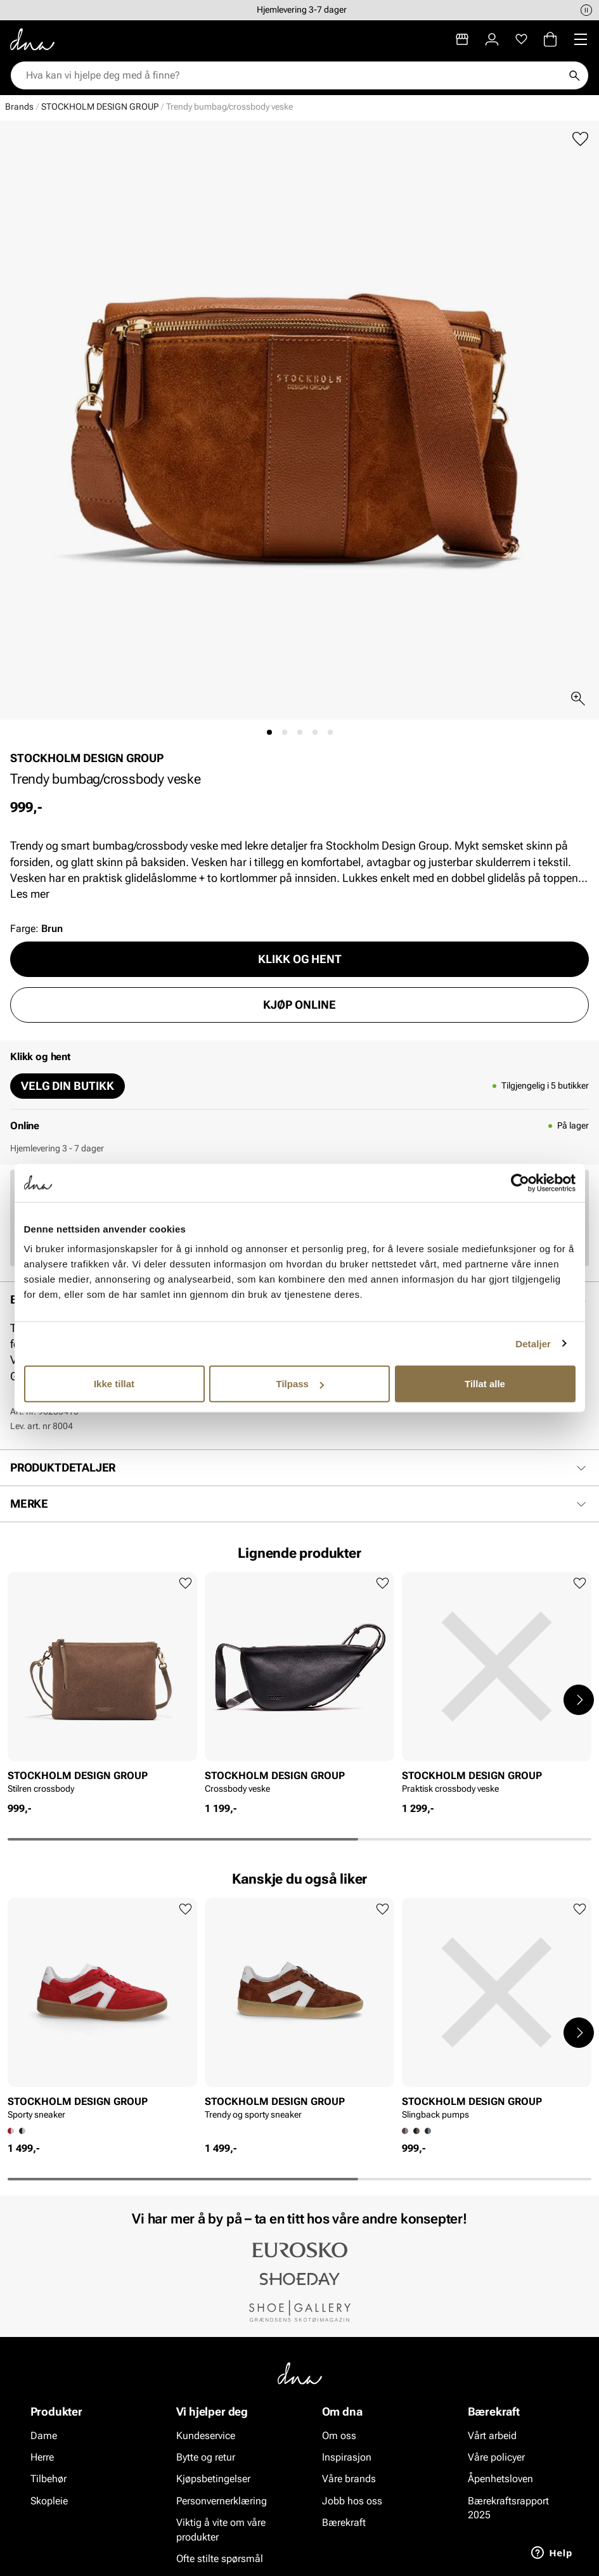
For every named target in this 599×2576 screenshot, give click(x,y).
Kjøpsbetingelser (213, 2479)
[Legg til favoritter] (580, 139)
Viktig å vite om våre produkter (221, 2529)
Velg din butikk (67, 1085)
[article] (102, 1686)
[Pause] (586, 10)
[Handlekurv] (550, 39)
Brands (19, 106)
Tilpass (300, 1383)
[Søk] (574, 75)
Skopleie (49, 2501)
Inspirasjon (346, 2457)
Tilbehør (48, 2479)
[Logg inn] (492, 39)
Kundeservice (205, 2436)
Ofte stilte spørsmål (219, 2559)
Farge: (36, 928)
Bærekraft (344, 2522)
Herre (42, 2457)
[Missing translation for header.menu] (580, 39)
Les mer (29, 893)
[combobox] (293, 75)
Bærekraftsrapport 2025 (508, 2508)
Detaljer (533, 1343)
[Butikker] (462, 39)
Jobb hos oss (352, 2501)
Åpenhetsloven (500, 2479)
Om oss (339, 2436)
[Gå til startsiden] (32, 39)
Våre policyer (496, 2457)
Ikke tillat (114, 1383)
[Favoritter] (521, 39)
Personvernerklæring (221, 2501)
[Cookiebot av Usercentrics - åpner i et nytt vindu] (520, 1182)
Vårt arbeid (492, 2436)
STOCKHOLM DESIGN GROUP (99, 106)
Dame (43, 2436)
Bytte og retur (205, 2457)
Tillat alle (485, 1383)
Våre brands (349, 2479)
